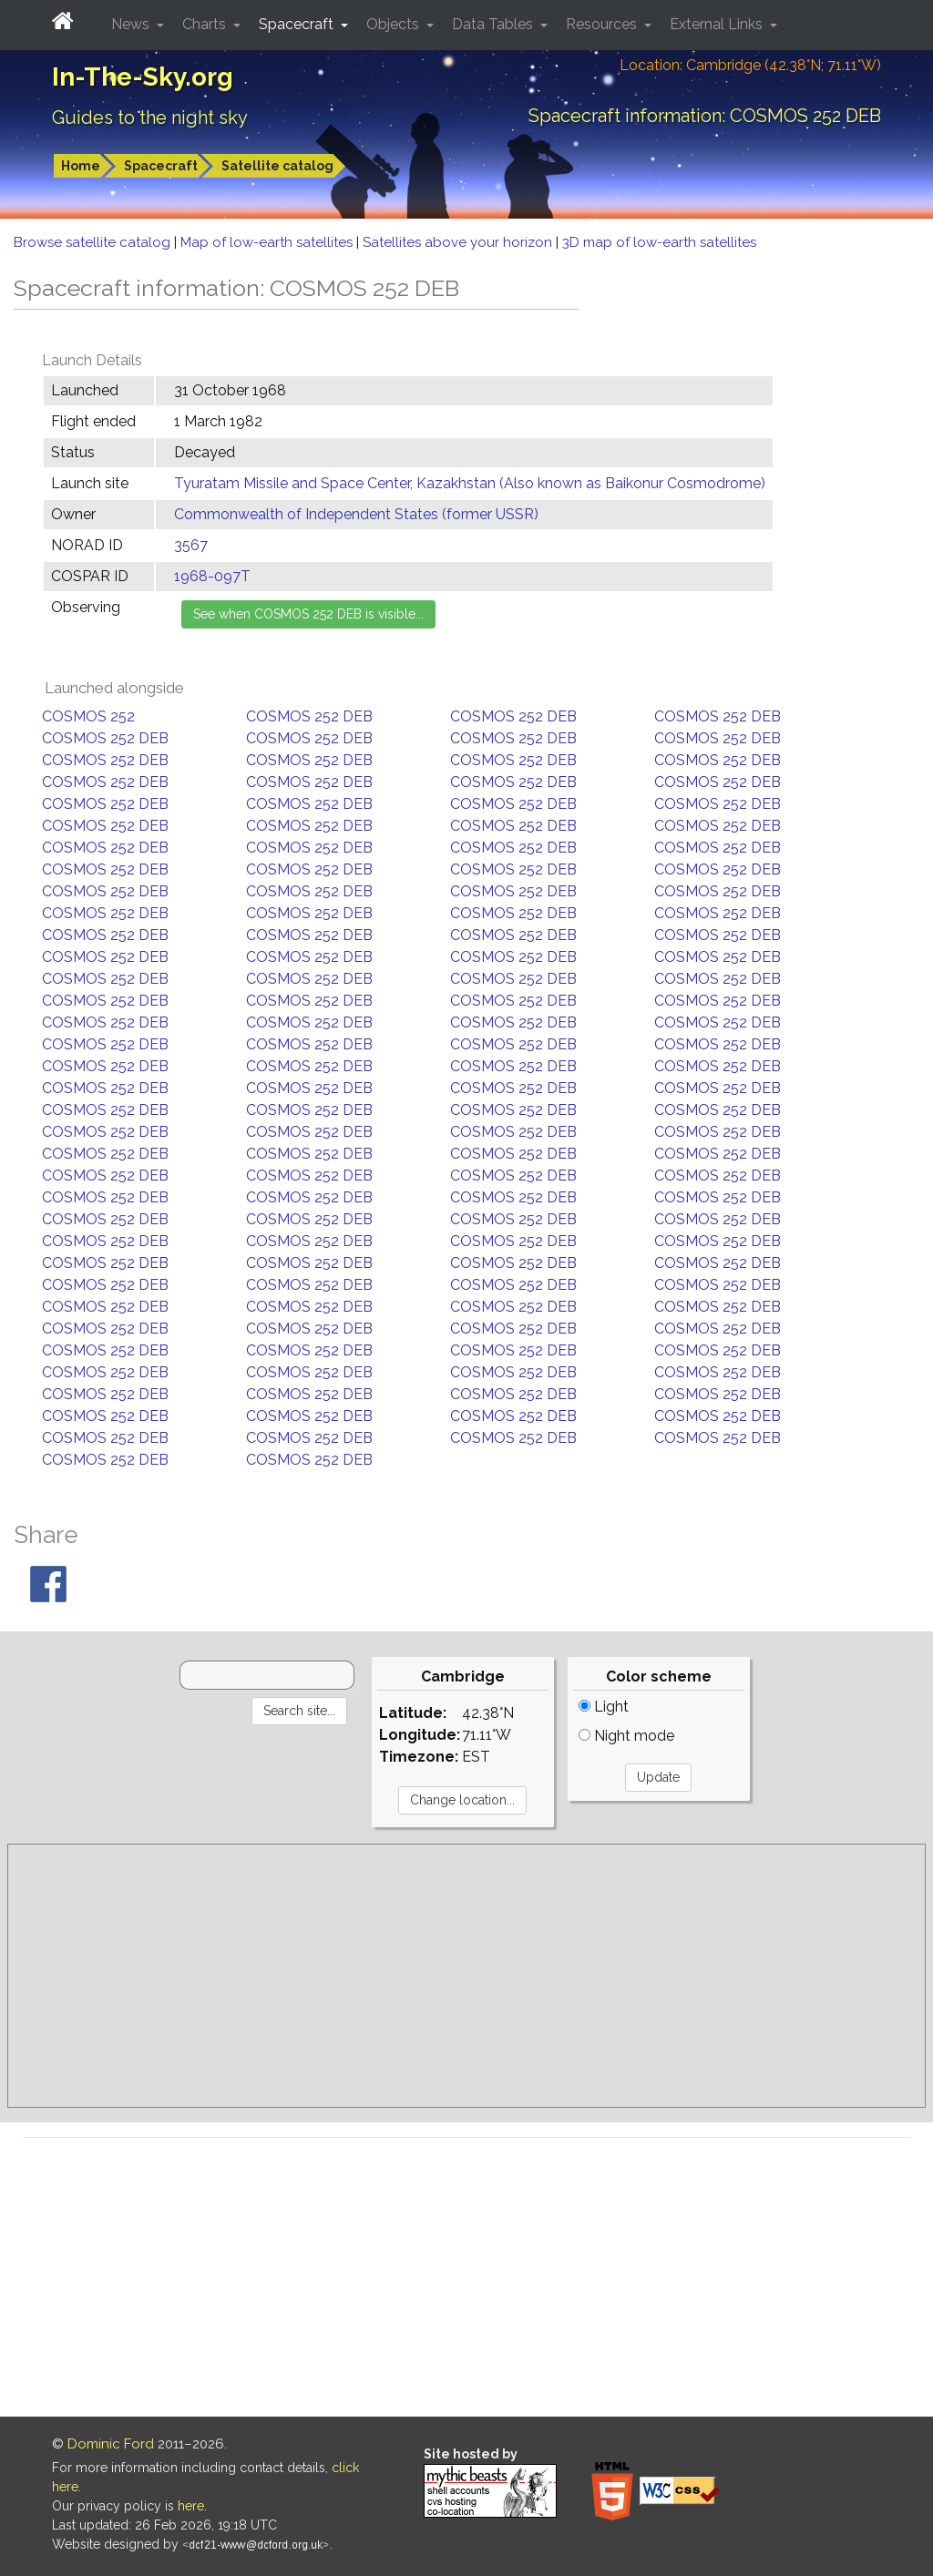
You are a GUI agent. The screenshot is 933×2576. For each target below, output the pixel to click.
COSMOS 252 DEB (309, 716)
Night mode (626, 1735)
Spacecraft (161, 165)
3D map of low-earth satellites (659, 242)
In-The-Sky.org (142, 77)
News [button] (132, 24)
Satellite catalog (277, 165)
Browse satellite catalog (94, 242)
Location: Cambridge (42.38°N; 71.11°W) (750, 65)
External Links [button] (718, 24)
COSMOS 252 (88, 716)
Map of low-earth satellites (268, 242)
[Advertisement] (466, 1975)
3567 (191, 545)
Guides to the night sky (150, 117)
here (191, 2506)
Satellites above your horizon (459, 242)
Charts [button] (206, 24)
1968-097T (212, 576)
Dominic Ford (110, 2444)
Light (604, 1706)
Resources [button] (603, 24)
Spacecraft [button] (298, 24)
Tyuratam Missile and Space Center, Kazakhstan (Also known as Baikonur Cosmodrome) (469, 483)
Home (80, 165)
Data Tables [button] (494, 24)
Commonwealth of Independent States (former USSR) (356, 514)
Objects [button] (394, 24)
